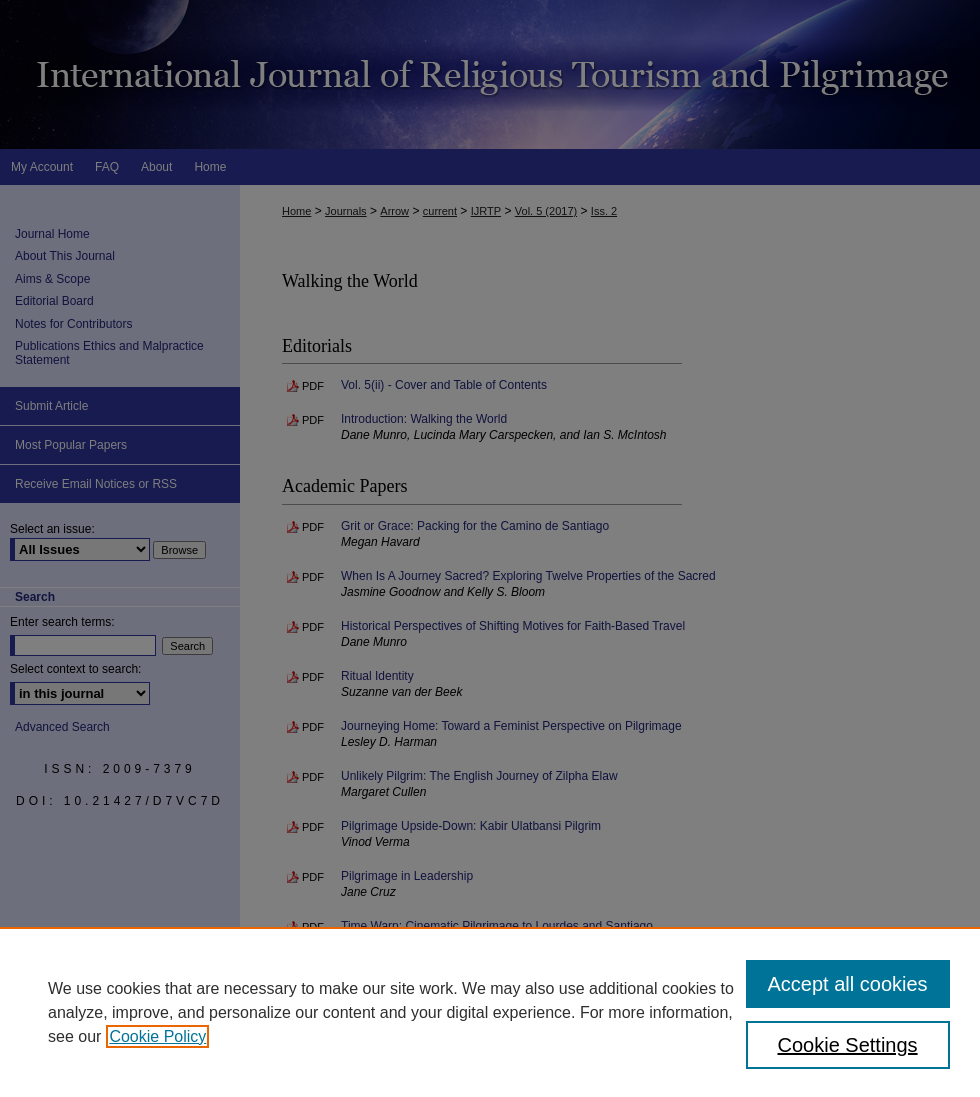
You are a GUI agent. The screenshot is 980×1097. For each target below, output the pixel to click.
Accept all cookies (848, 984)
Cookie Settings (848, 1045)
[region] (490, 1012)
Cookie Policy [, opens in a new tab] (157, 1036)
